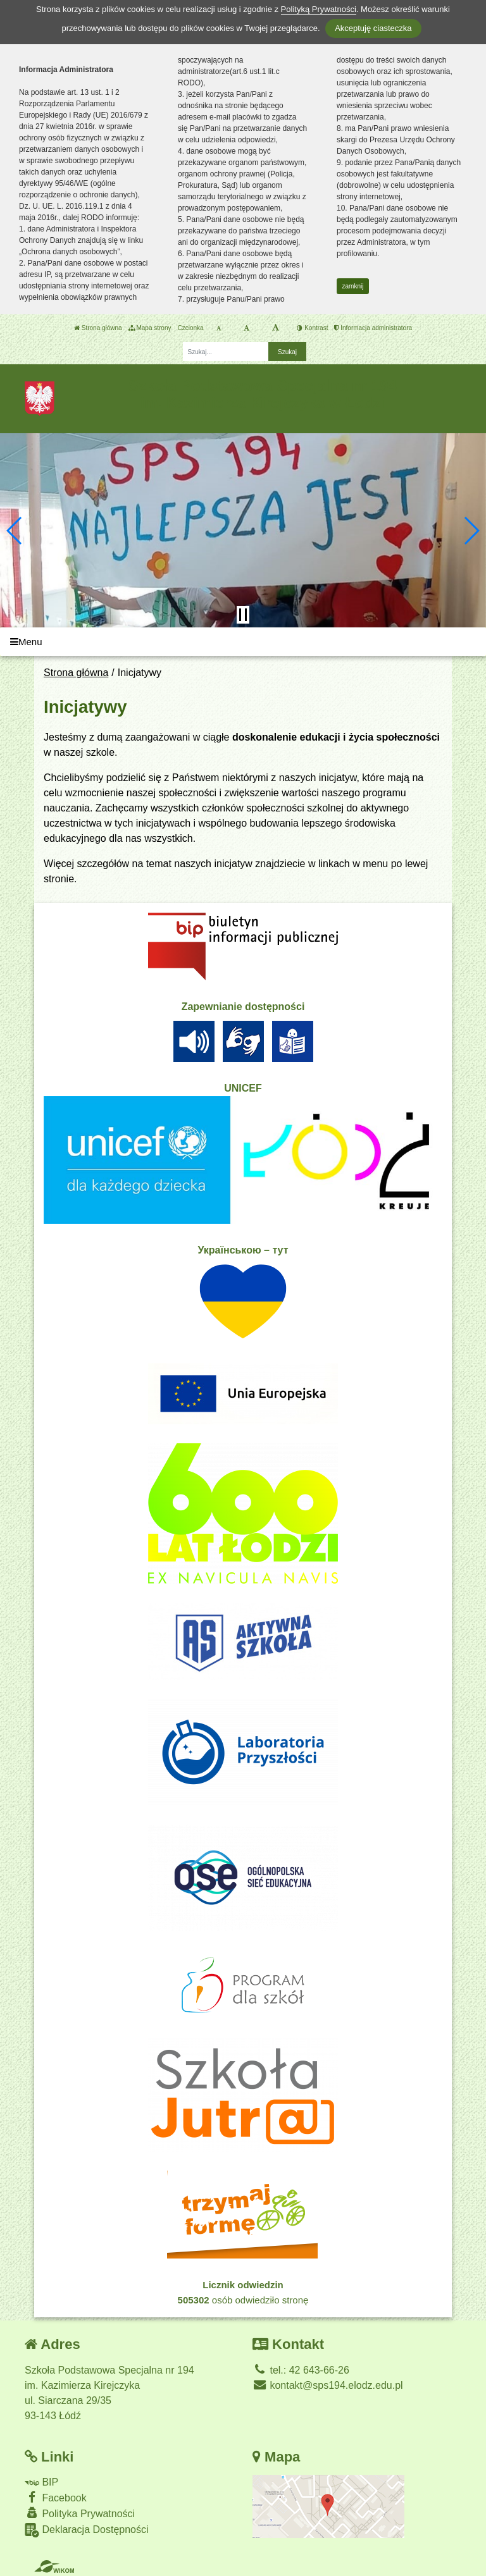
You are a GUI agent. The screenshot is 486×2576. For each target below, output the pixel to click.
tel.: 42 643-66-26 (300, 2370)
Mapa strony (149, 327)
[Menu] (243, 641)
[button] (14, 531)
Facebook (56, 2497)
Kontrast (312, 327)
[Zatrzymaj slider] (243, 614)
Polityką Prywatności (318, 9)
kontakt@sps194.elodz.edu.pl (327, 2385)
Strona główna (98, 327)
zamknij (353, 286)
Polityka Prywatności (80, 2513)
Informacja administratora (373, 327)
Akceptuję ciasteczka (373, 28)
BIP (41, 2482)
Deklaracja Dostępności (87, 2530)
